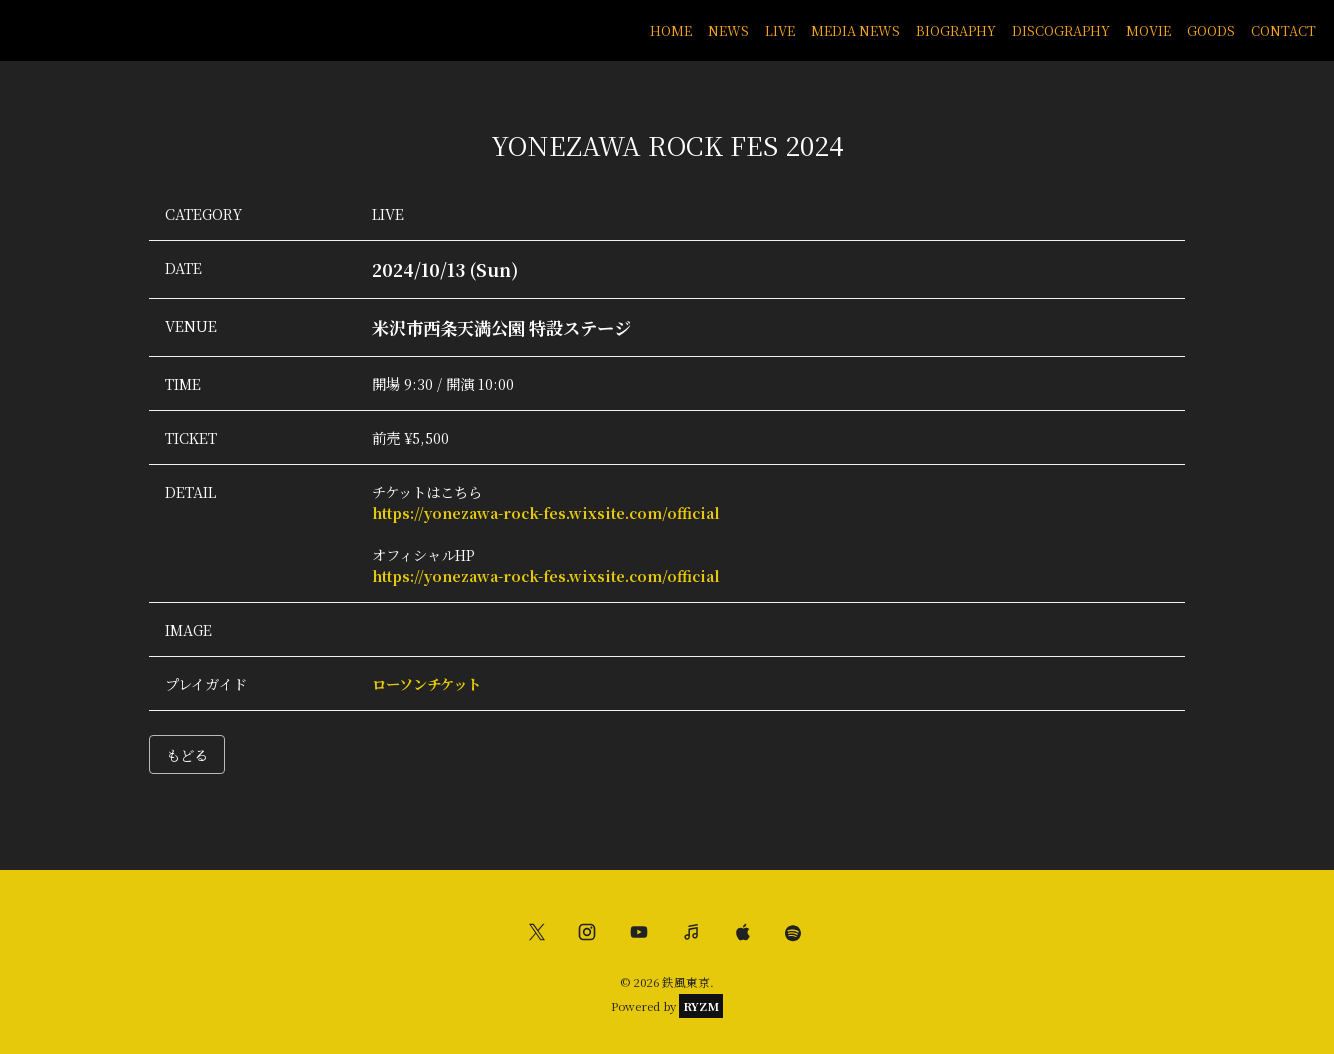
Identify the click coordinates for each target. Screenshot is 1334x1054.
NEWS (728, 30)
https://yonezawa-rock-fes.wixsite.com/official (546, 512)
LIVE (780, 30)
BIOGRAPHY (956, 30)
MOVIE (1148, 30)
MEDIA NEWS (855, 30)
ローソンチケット (426, 683)
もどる (187, 754)
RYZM (701, 1006)
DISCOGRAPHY (1061, 30)
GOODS (1211, 30)
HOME (671, 30)
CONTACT (1283, 30)
